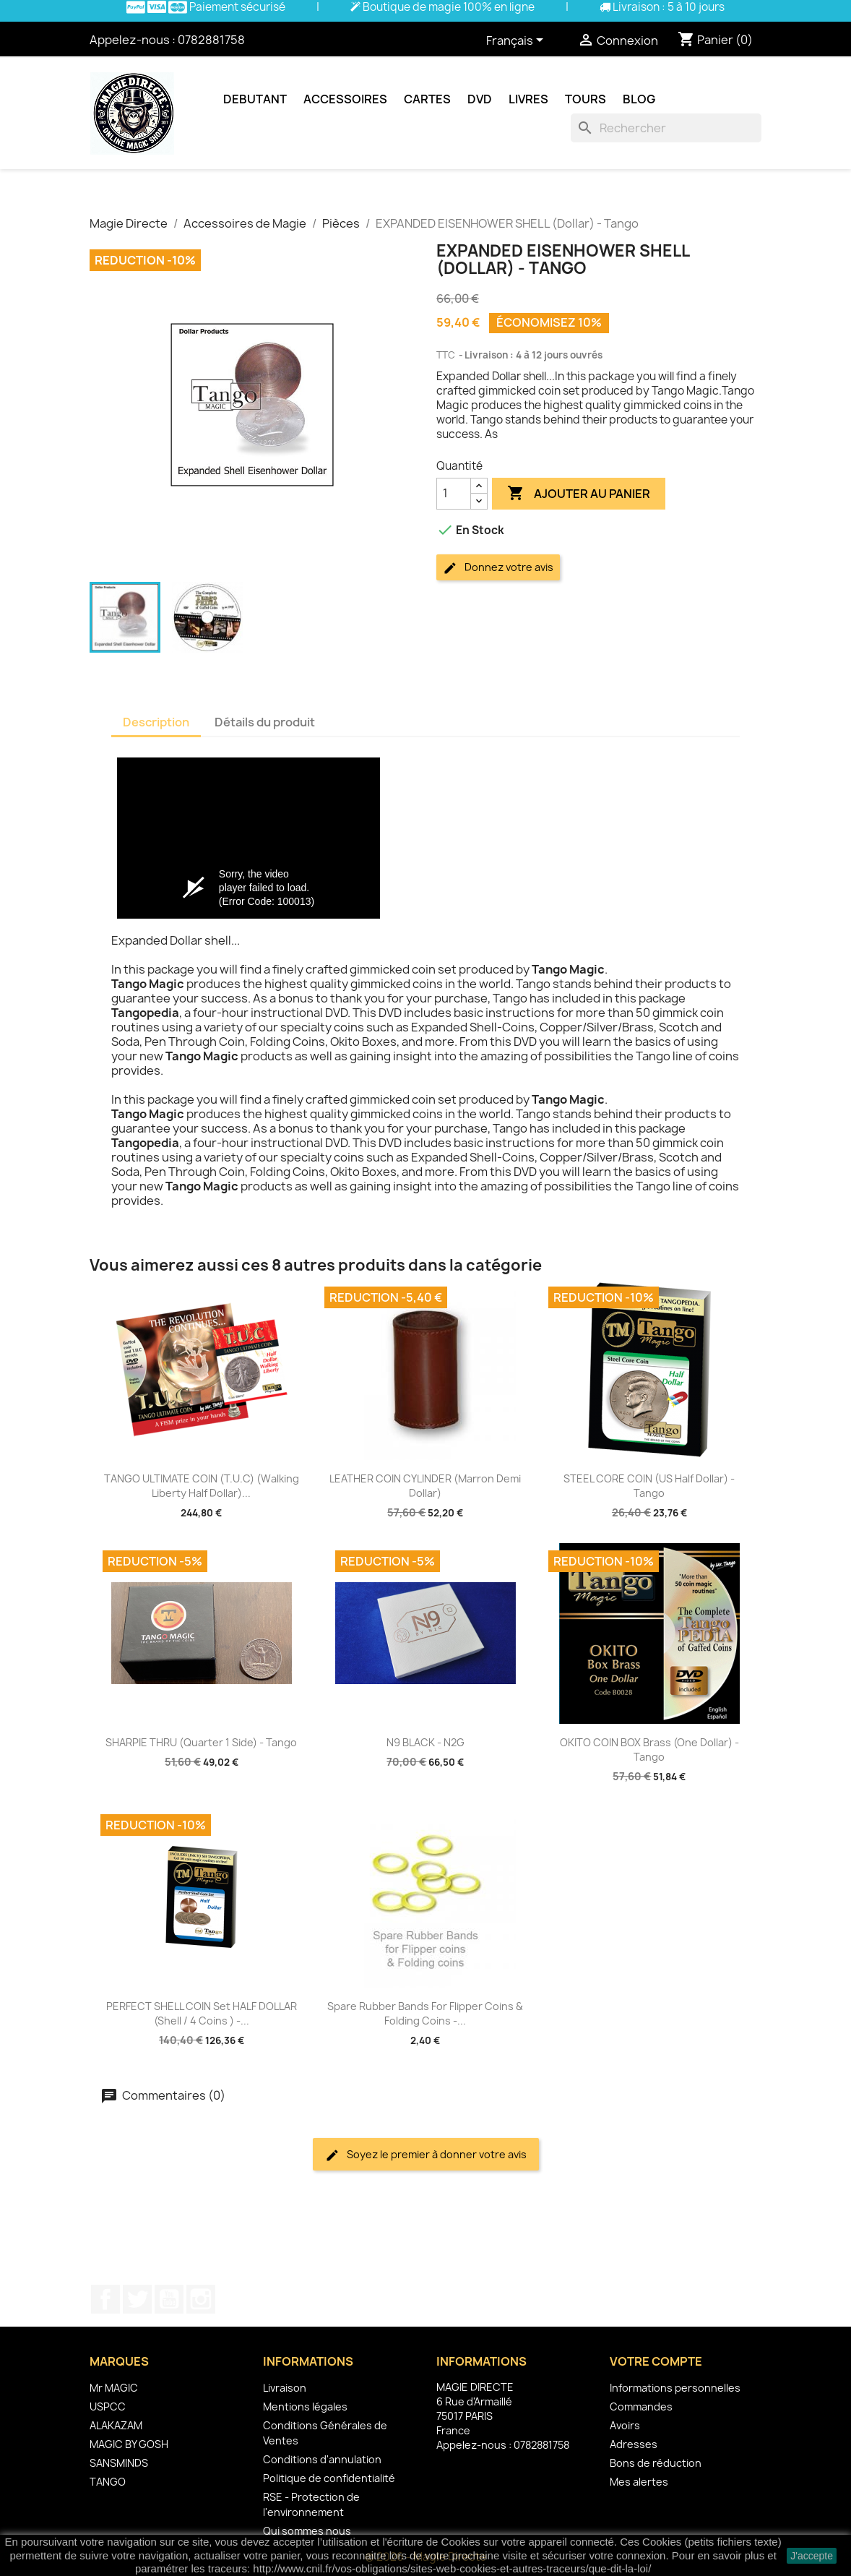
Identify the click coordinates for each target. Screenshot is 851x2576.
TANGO (108, 2482)
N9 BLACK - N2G (425, 1742)
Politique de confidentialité (329, 2478)
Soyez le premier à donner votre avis (426, 2155)
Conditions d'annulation (322, 2459)
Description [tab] (156, 722)
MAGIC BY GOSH (129, 2444)
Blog (639, 99)
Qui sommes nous (307, 2531)
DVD (479, 99)
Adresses (633, 2444)
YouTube (169, 2299)
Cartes (427, 99)
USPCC (108, 2406)
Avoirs (625, 2425)
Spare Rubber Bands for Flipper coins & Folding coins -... (425, 2013)
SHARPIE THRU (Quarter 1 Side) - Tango (201, 1742)
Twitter (137, 2299)
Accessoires (345, 99)
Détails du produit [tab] (265, 722)
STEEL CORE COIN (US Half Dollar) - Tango (649, 1486)
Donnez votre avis (498, 567)
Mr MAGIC (114, 2388)
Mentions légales (305, 2406)
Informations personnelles (675, 2388)
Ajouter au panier (578, 493)
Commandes (641, 2406)
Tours (585, 99)
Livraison (284, 2388)
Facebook (105, 2299)
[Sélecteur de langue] (517, 41)
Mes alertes (639, 2482)
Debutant (255, 99)
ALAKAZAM (116, 2425)
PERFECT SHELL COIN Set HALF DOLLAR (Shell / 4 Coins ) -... (201, 2013)
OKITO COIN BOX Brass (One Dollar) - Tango (649, 1749)
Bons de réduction (655, 2463)
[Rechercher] (666, 127)
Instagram (200, 2299)
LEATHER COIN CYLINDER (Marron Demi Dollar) (425, 1486)
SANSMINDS (119, 2463)
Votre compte (656, 2361)
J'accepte (811, 2556)
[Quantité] (453, 494)
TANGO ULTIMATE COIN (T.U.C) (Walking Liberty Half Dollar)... (201, 1486)
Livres (528, 99)
